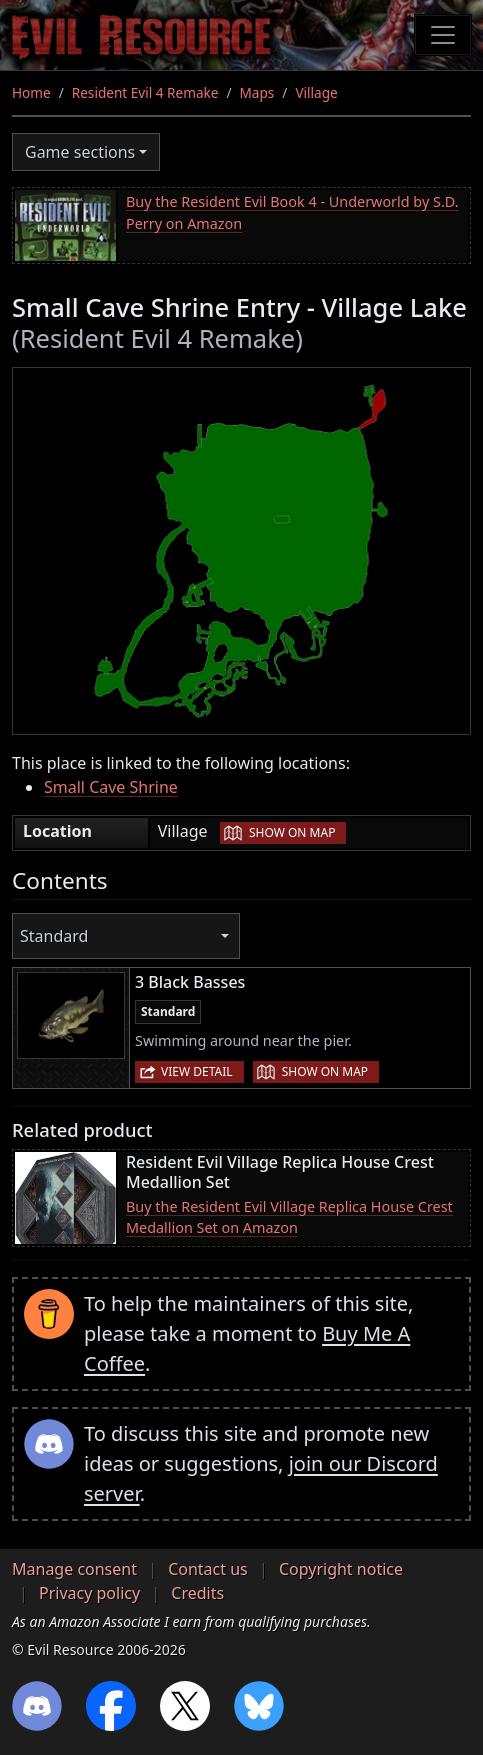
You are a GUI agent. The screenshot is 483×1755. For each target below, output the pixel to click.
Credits (197, 1593)
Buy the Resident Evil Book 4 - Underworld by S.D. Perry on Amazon (292, 212)
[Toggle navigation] (443, 35)
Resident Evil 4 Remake (145, 92)
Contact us (208, 1569)
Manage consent (74, 1569)
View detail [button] (197, 1071)
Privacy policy (89, 1593)
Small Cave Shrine (111, 787)
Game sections (80, 152)
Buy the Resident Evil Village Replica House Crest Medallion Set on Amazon (289, 1217)
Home (31, 92)
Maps (257, 92)
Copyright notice (341, 1569)
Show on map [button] (292, 832)
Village (316, 92)
